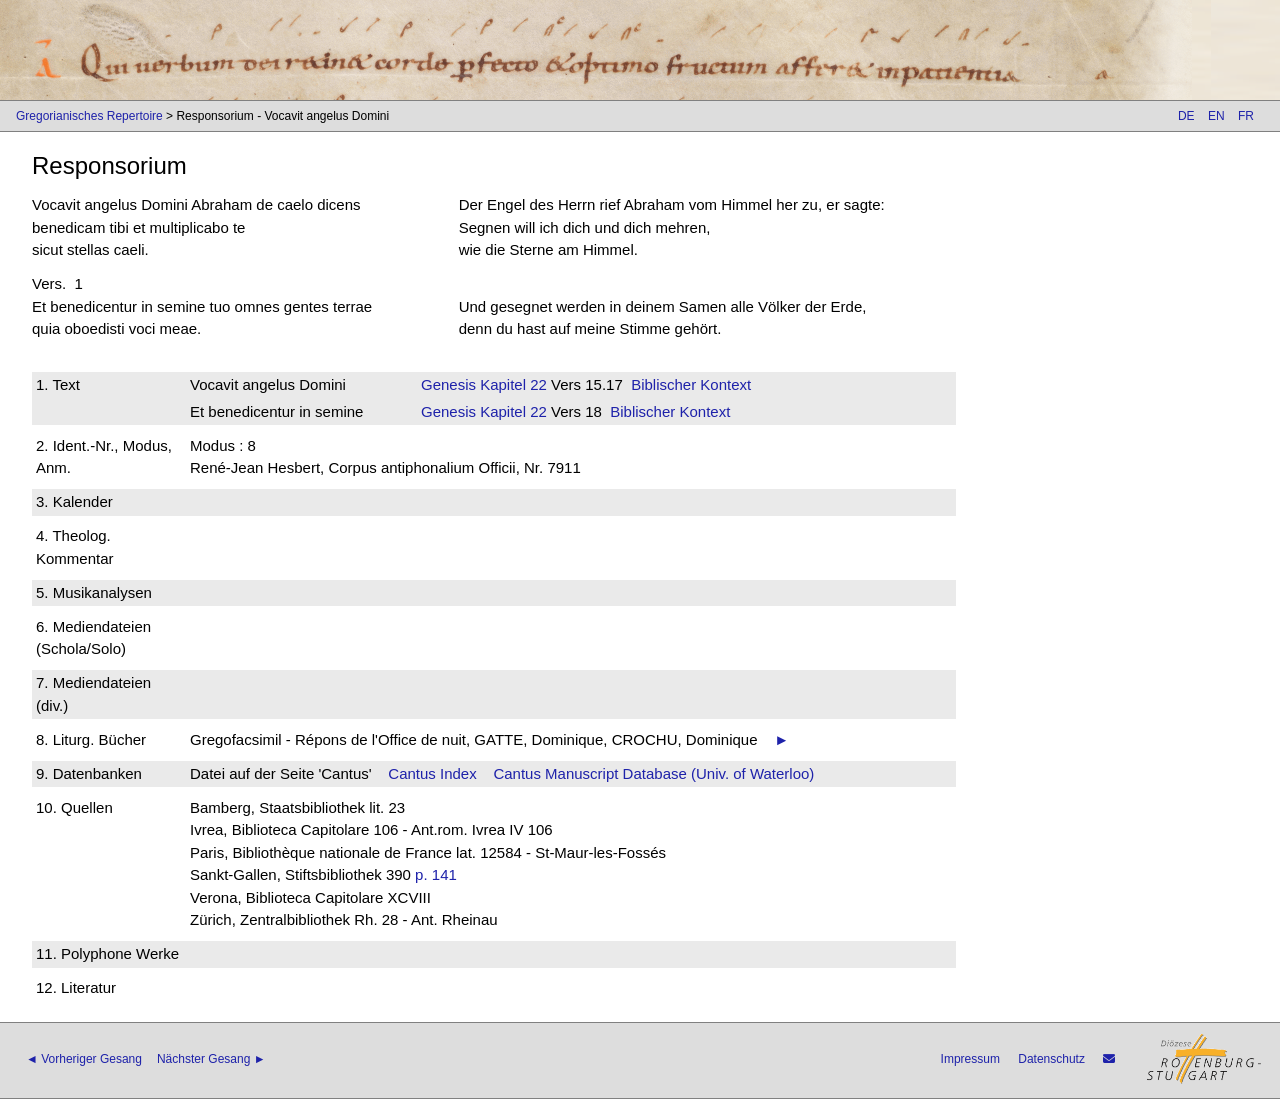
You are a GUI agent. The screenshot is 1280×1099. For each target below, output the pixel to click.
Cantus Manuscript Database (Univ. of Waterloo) (653, 773)
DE (1186, 116)
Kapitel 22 (511, 384)
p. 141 (436, 874)
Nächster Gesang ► (211, 1059)
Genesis (448, 384)
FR (1246, 116)
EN (1216, 116)
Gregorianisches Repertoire (89, 116)
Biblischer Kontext (691, 384)
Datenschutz (1051, 1059)
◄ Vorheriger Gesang (84, 1059)
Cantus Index (432, 773)
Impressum (970, 1059)
